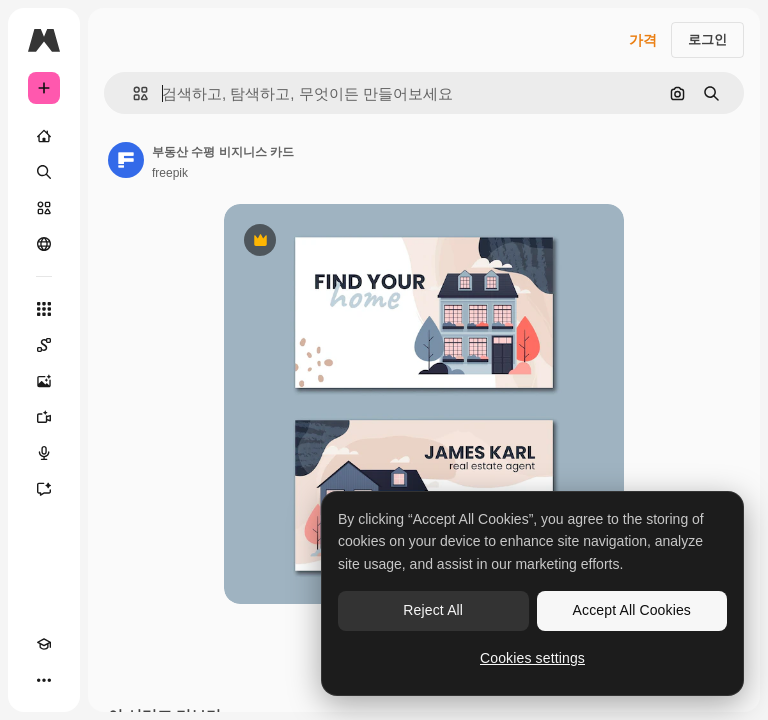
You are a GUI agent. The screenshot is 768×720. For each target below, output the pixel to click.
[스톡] (44, 208)
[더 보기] (44, 680)
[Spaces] (44, 345)
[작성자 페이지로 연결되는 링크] (126, 160)
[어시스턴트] (44, 489)
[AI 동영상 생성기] (44, 417)
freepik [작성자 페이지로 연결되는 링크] (170, 173)
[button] (132, 93)
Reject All (433, 610)
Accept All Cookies (632, 610)
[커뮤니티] (44, 244)
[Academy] (44, 644)
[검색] (44, 172)
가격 (643, 40)
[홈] (44, 136)
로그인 (707, 39)
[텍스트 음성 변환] (44, 453)
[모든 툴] (44, 309)
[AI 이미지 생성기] (44, 381)
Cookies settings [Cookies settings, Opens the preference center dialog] (532, 658)
